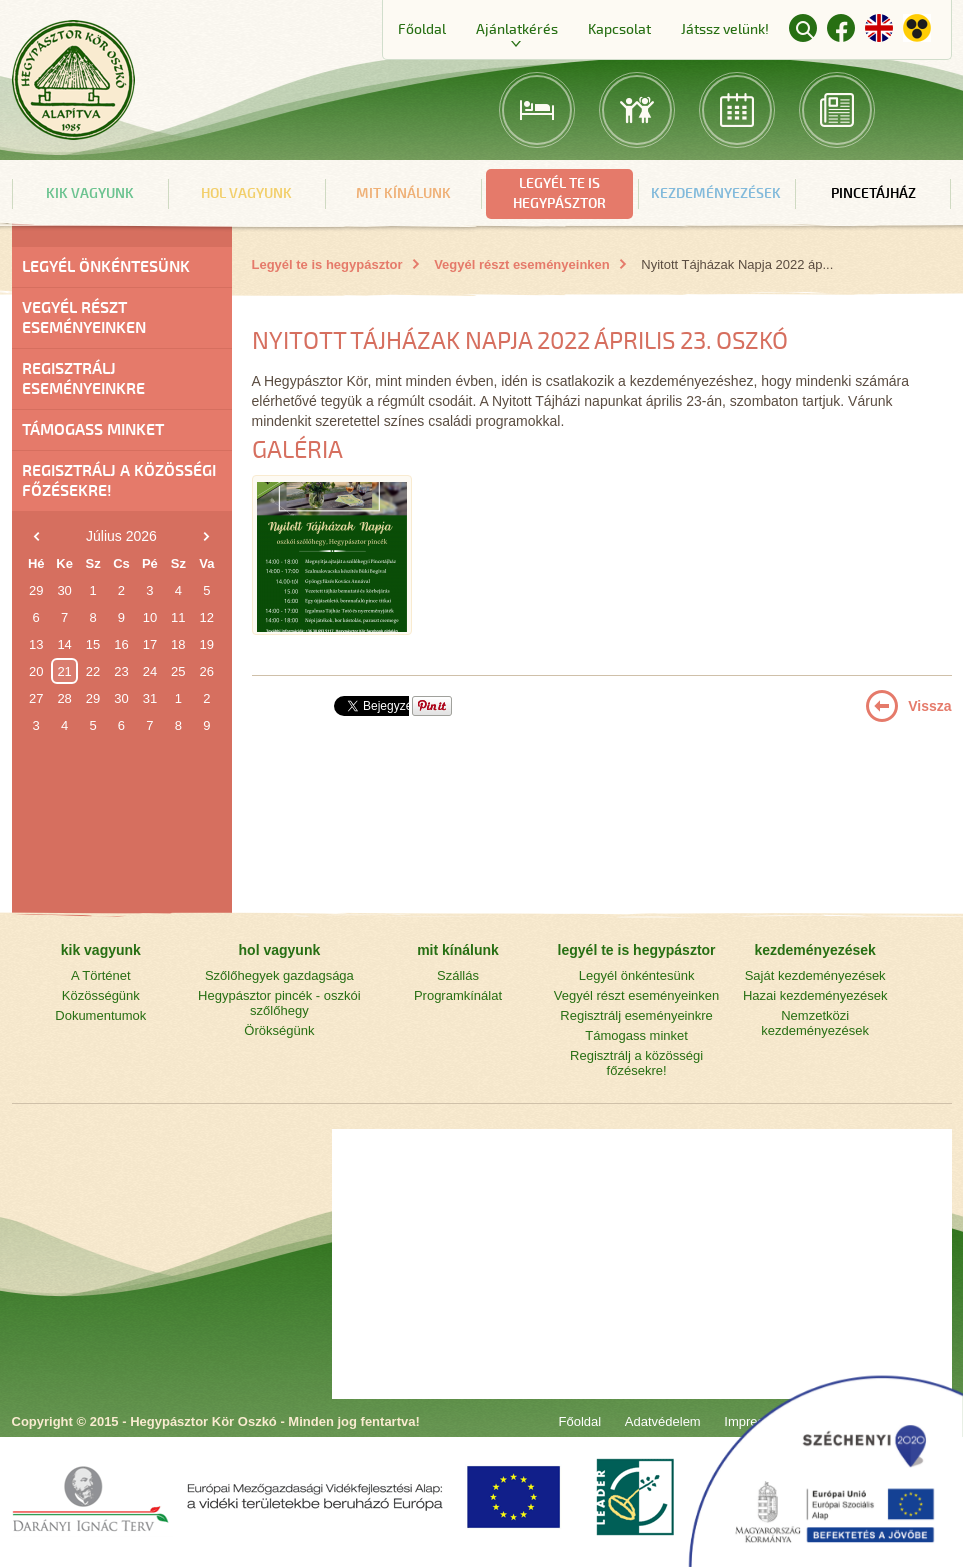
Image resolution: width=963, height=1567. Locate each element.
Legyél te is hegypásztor (327, 264)
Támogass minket (93, 430)
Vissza (929, 706)
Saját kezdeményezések (815, 975)
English (879, 28)
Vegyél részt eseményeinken (84, 318)
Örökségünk (279, 1030)
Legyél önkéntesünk (106, 267)
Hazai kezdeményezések (815, 995)
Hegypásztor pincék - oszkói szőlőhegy (279, 1003)
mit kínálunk (403, 193)
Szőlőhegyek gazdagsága (279, 975)
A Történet (101, 975)
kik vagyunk (90, 193)
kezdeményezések (716, 193)
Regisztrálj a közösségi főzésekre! (119, 481)
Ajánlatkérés (517, 29)
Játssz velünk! (725, 29)
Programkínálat (458, 995)
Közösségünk (101, 995)
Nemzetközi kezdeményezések (815, 1023)
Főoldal (422, 29)
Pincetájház (873, 193)
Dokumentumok (100, 1015)
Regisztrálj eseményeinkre (83, 379)
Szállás (458, 975)
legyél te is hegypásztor (559, 193)
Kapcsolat (619, 29)
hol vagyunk (246, 193)
